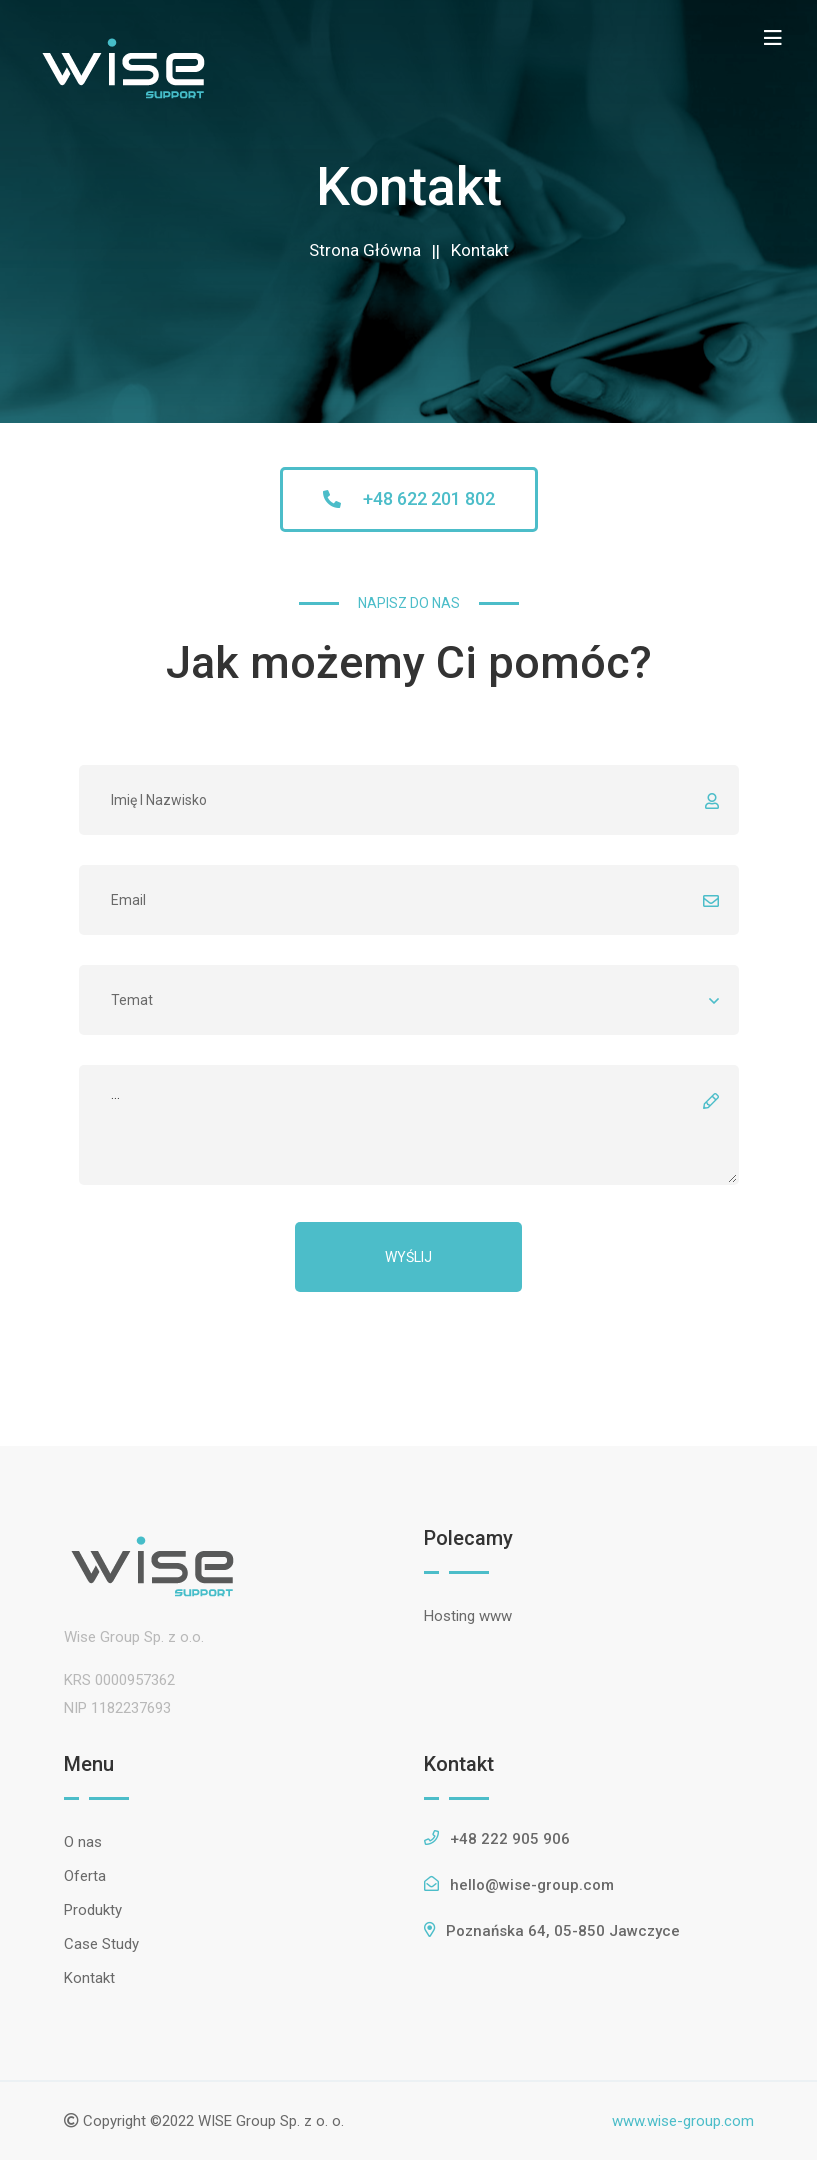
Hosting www (468, 1616)
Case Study (101, 1944)
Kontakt (480, 250)
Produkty (93, 1910)
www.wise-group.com (683, 2121)
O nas (83, 1842)
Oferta (85, 1876)
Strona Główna (365, 250)
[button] (409, 499)
